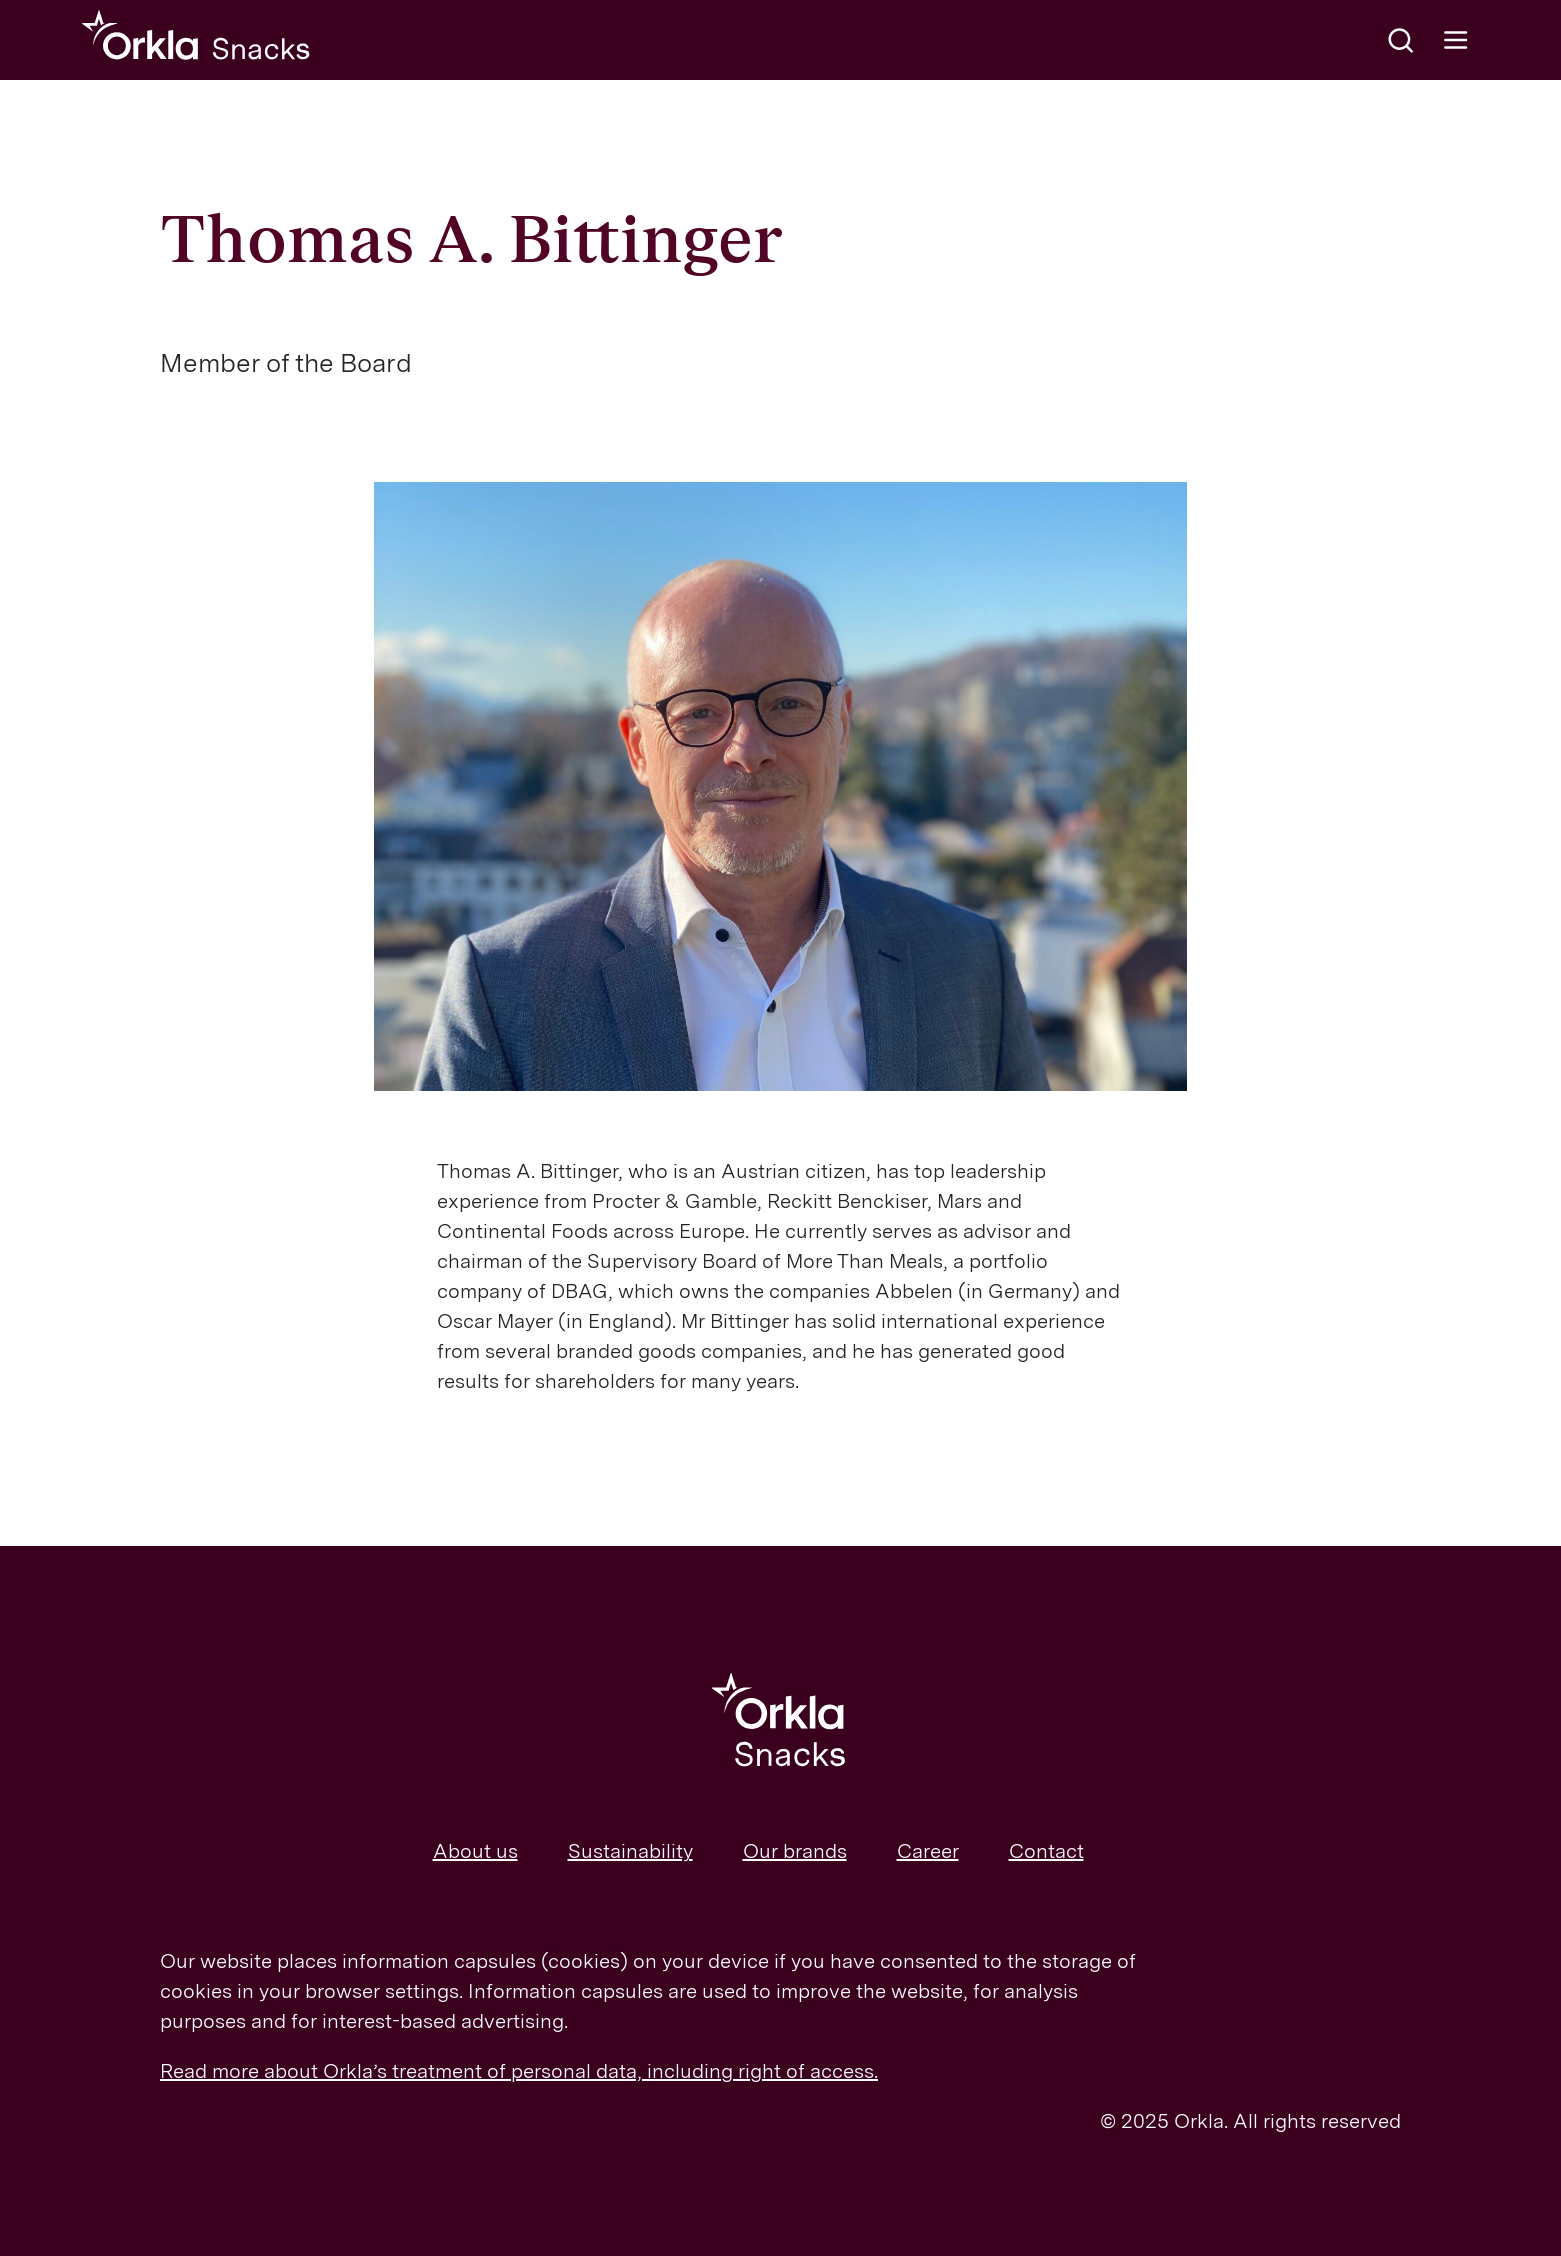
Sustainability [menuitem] (630, 1851)
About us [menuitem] (475, 1851)
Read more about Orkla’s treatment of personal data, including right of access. (519, 2071)
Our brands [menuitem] (795, 1851)
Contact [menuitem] (1046, 1851)
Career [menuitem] (928, 1851)
